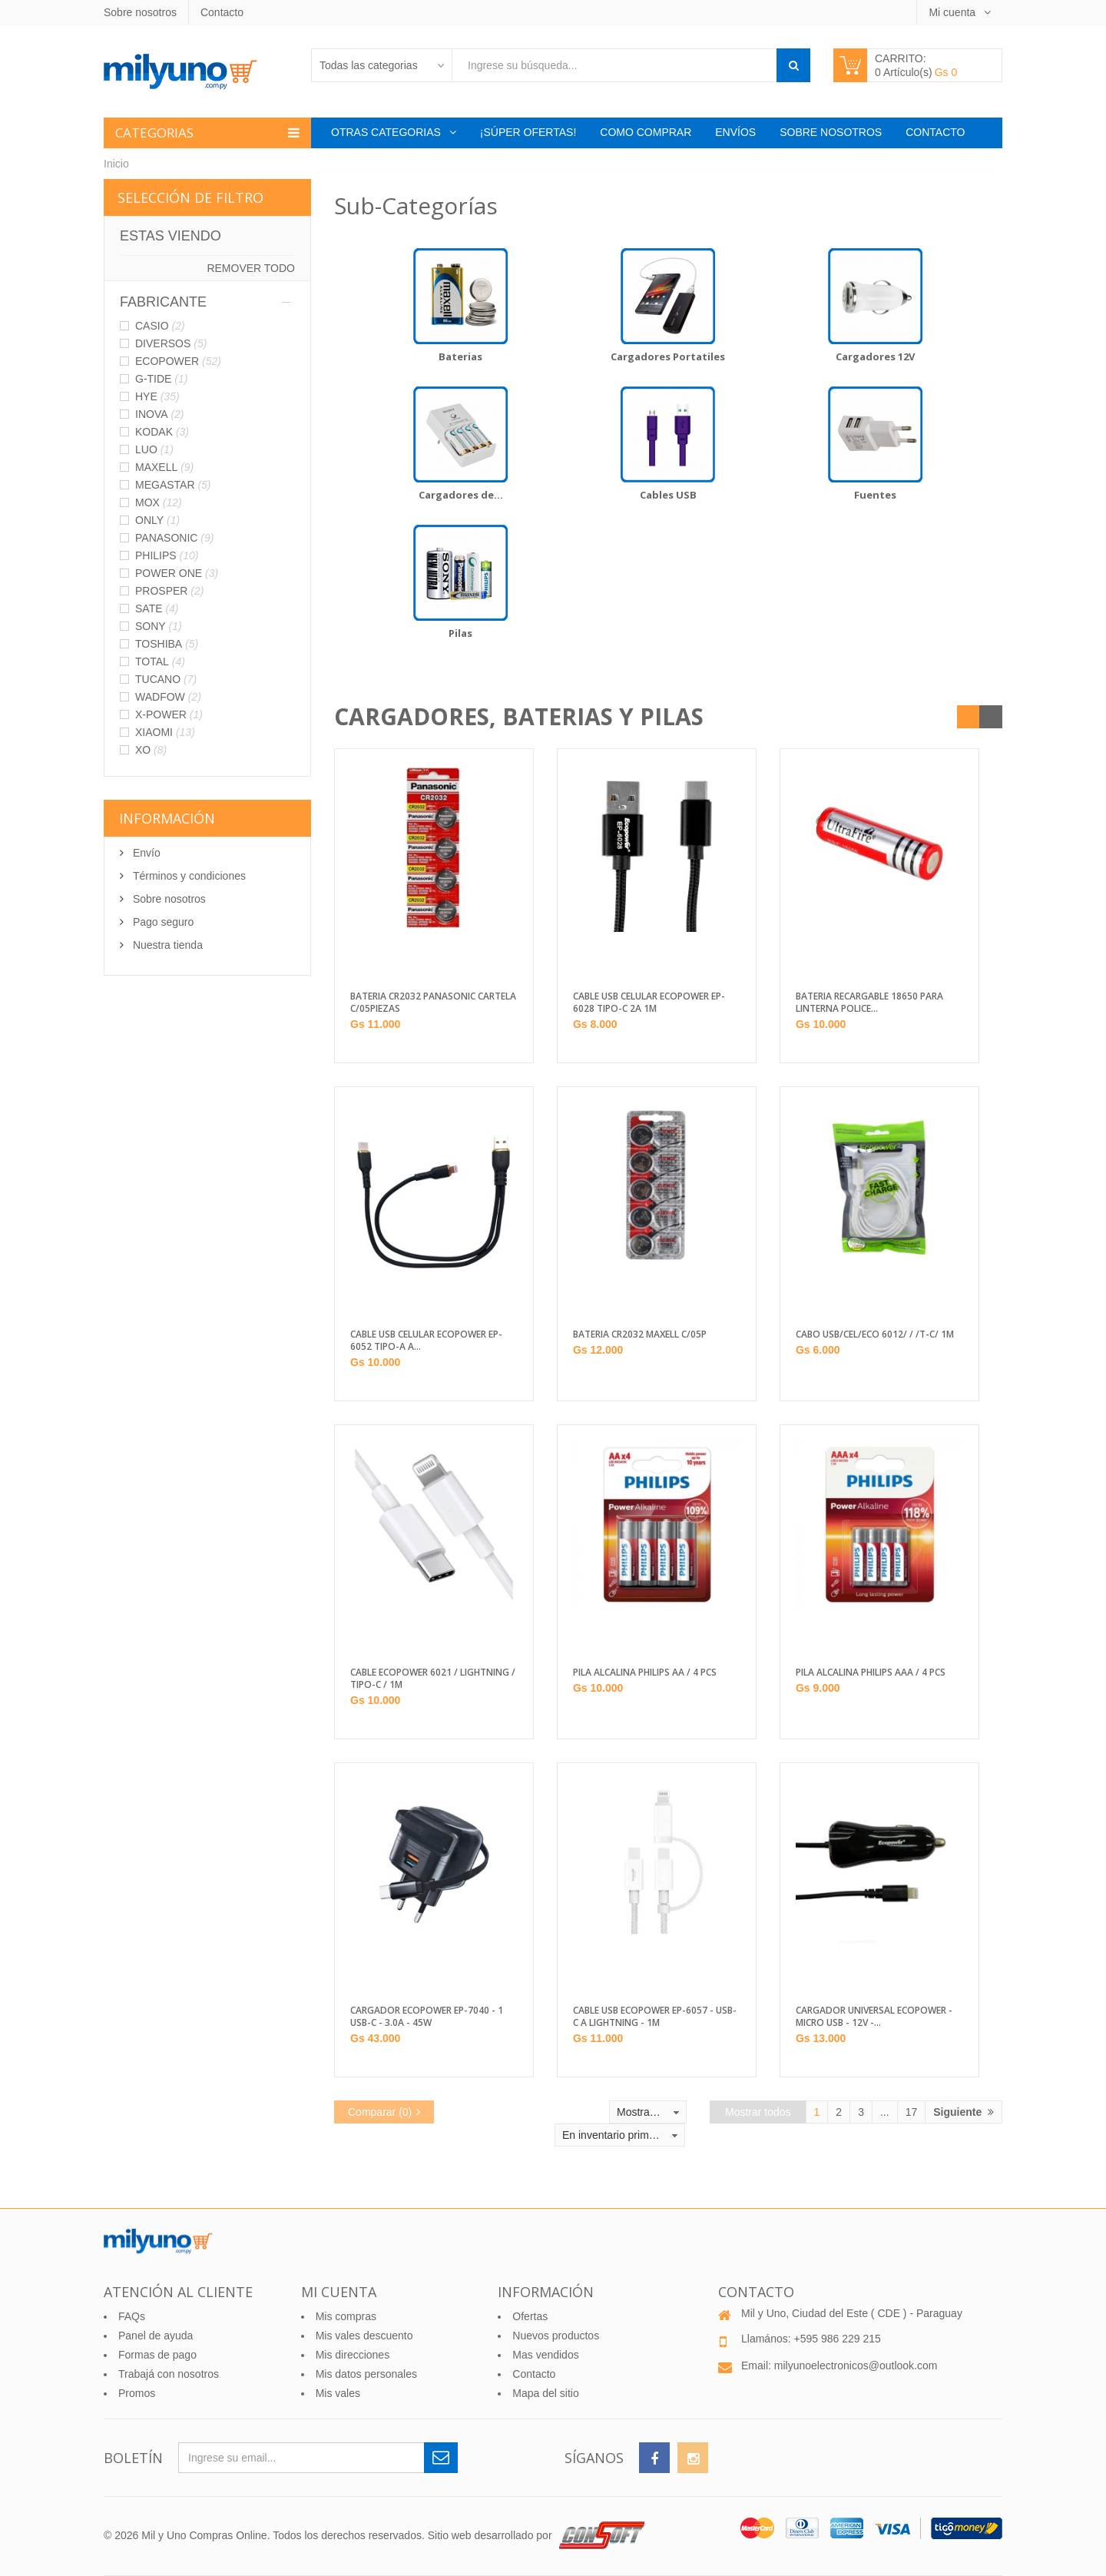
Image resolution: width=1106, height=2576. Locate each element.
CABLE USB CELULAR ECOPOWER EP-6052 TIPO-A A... (426, 1340)
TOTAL (160, 661)
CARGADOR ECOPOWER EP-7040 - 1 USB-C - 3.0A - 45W (426, 2016)
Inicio (116, 163)
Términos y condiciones (188, 876)
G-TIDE (161, 378)
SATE (157, 608)
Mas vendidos (545, 2355)
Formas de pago (157, 2355)
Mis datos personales (366, 2374)
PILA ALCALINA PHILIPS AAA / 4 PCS (870, 1672)
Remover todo (251, 268)
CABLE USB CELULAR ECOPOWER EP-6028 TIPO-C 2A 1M (649, 1002)
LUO (154, 449)
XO (151, 749)
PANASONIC (174, 537)
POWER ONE (176, 573)
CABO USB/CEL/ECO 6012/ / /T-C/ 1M (875, 1334)
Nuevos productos (555, 2335)
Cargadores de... (461, 495)
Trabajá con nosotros (168, 2374)
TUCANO (166, 679)
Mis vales (338, 2393)
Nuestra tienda (166, 945)
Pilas (460, 633)
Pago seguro (162, 922)
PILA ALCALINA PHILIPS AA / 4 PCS (645, 1672)
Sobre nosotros (140, 12)
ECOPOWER (178, 361)
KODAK (162, 431)
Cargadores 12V (875, 356)
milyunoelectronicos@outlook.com (856, 2365)
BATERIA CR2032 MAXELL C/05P (640, 1334)
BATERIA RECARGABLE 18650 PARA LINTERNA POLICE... (869, 1002)
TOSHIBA (166, 643)
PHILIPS (167, 555)
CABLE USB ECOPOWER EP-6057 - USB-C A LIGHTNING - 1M (655, 2016)
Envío (145, 853)
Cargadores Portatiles (668, 356)
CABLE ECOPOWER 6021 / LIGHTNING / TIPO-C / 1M (432, 1678)
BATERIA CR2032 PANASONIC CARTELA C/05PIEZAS (433, 1002)
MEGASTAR (173, 484)
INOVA (159, 414)
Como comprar (645, 132)
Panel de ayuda (155, 2335)
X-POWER (169, 714)
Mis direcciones (352, 2355)
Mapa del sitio (545, 2393)
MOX (158, 502)
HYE (157, 396)
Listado (990, 716)
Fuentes (875, 495)
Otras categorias (387, 132)
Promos (136, 2393)
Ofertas (530, 2316)
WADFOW (168, 696)
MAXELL (164, 467)
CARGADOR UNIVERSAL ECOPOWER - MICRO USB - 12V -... (874, 2016)
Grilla (968, 716)
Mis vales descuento (364, 2335)
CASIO (160, 325)
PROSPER (169, 590)
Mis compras (346, 2316)
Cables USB (668, 495)
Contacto (221, 12)
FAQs (131, 2316)
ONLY (157, 520)
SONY (158, 626)
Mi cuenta (954, 12)
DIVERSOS (171, 343)
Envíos (735, 132)
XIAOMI (165, 732)
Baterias (460, 356)
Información (167, 818)
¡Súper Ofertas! (528, 132)
